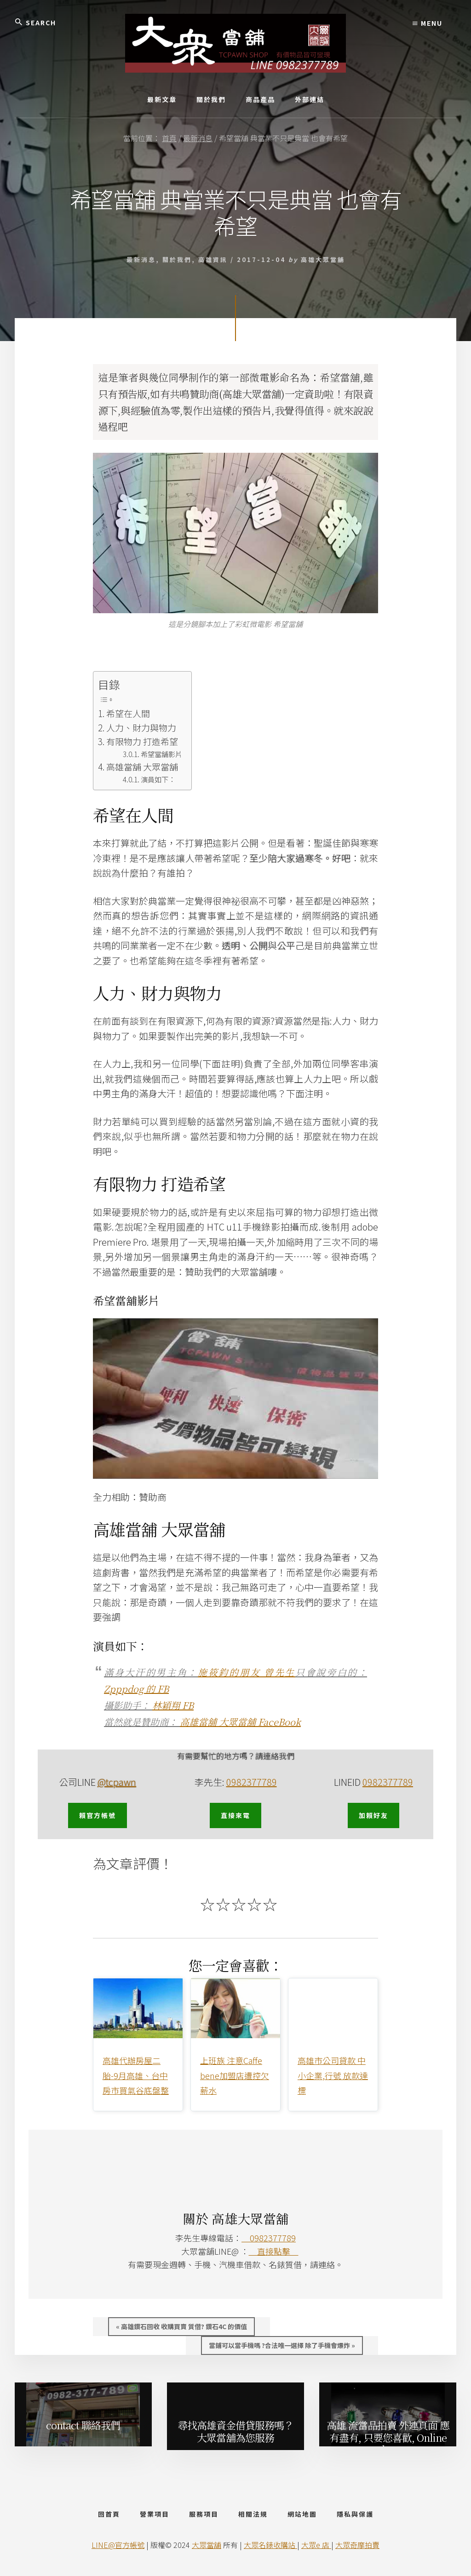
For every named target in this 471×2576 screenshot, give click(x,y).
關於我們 (177, 259)
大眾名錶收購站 (270, 2544)
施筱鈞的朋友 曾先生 (246, 1672)
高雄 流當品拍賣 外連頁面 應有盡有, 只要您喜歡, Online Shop (388, 2435)
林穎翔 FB (173, 1705)
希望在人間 (128, 713)
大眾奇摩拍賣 (357, 2544)
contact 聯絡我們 (83, 2425)
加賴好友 (373, 1815)
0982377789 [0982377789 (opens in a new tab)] (387, 1782)
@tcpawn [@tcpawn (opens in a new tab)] (117, 1782)
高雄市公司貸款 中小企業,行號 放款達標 (333, 2075)
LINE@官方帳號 (118, 2544)
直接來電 (235, 1815)
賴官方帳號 (97, 1815)
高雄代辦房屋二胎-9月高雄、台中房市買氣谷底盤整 (136, 2075)
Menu (427, 23)
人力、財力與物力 (141, 727)
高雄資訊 (213, 259)
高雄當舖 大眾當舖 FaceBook (240, 1721)
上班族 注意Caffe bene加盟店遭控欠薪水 (234, 2075)
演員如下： (158, 779)
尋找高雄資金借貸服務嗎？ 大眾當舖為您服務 (235, 2431)
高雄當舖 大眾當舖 (142, 766)
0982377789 (251, 1782)
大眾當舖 (206, 2544)
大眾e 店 (316, 2544)
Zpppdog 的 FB (136, 1688)
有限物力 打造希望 (142, 741)
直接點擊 (274, 2251)
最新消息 (141, 259)
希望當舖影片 (161, 754)
